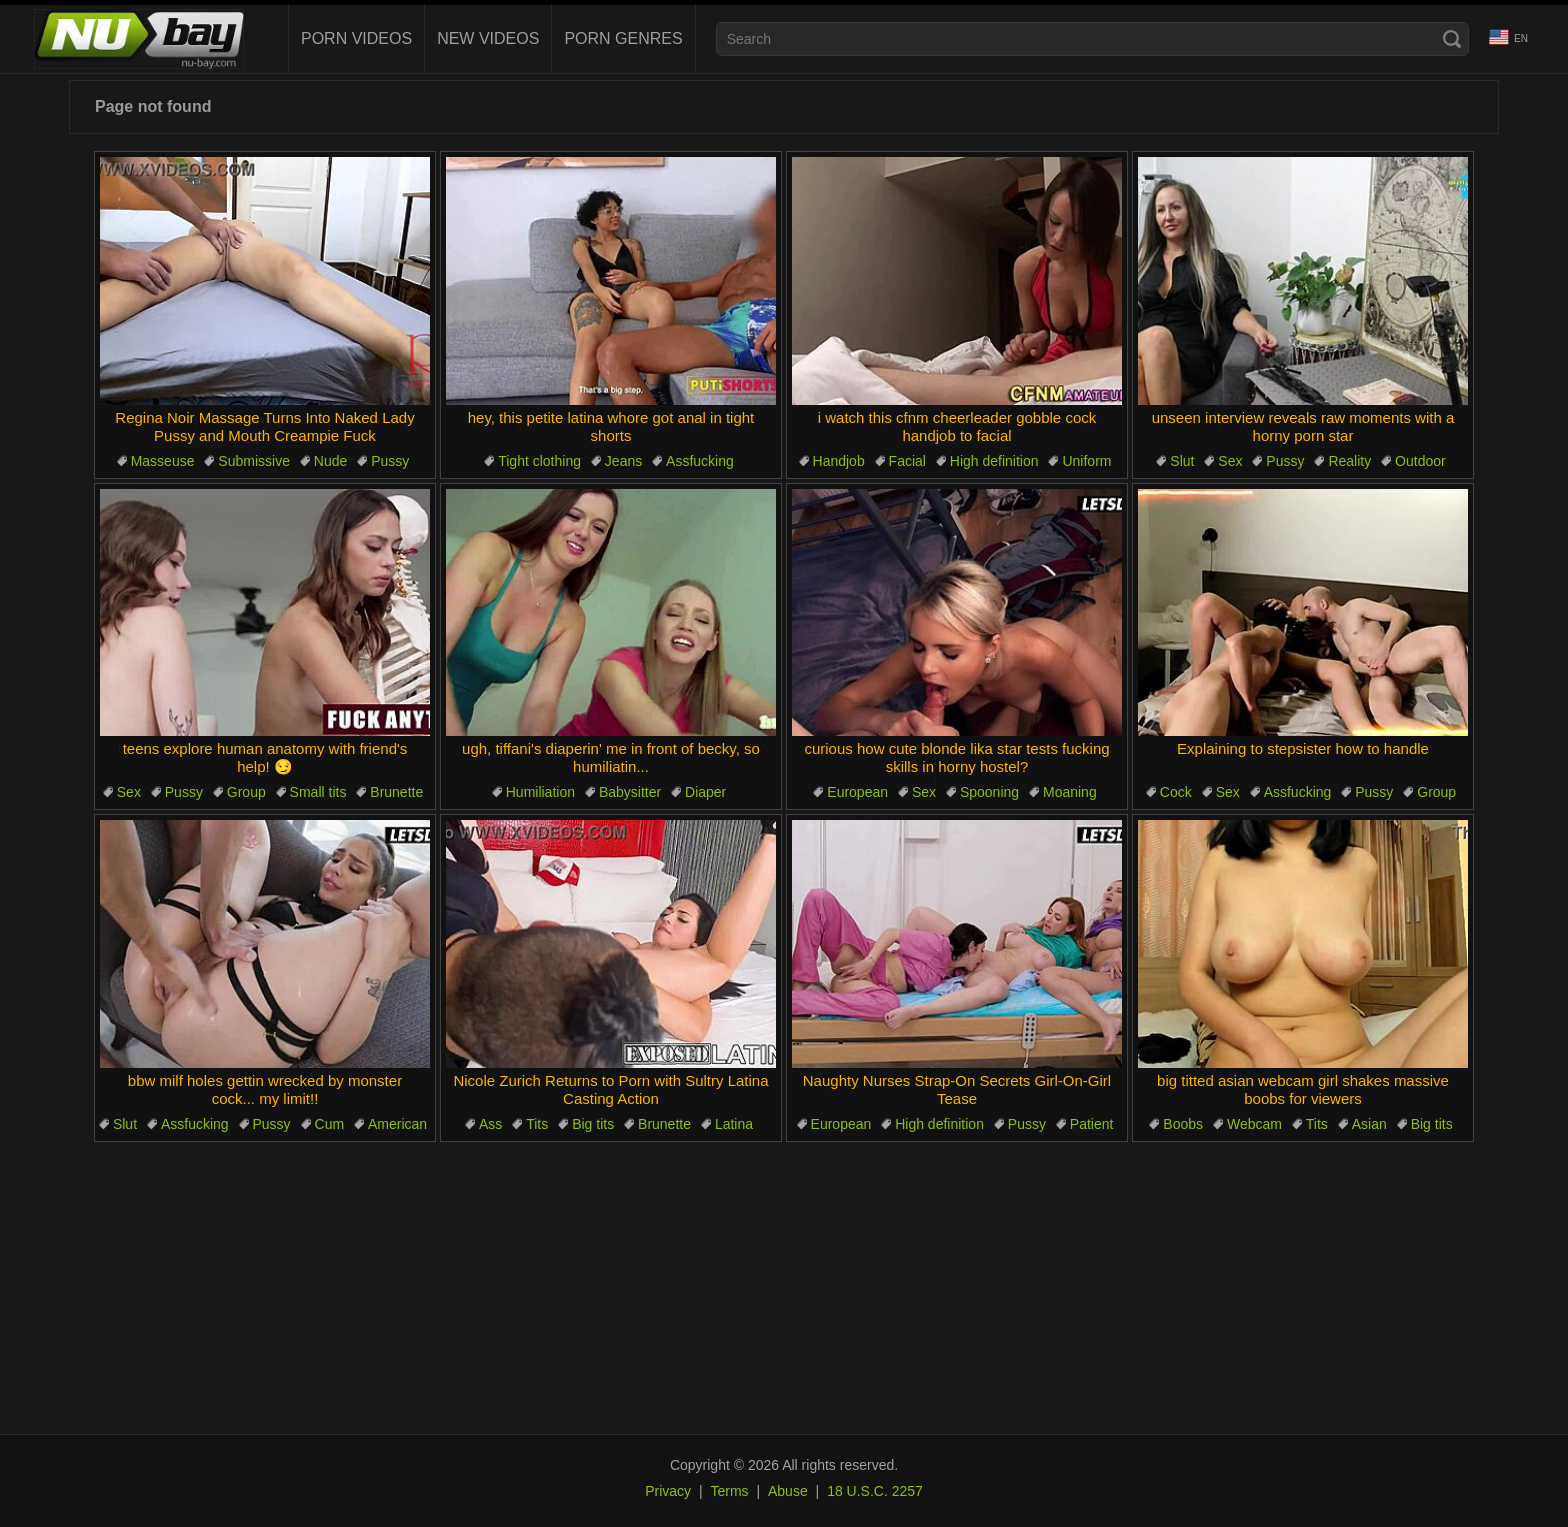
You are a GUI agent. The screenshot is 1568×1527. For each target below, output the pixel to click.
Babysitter (630, 792)
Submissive (254, 461)
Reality (1349, 461)
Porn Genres (623, 38)
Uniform (1086, 461)
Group (246, 792)
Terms (729, 1491)
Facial (907, 461)
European (857, 792)
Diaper (705, 792)
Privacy (668, 1491)
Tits (537, 1124)
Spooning (989, 792)
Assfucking (700, 461)
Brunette (396, 792)
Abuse (788, 1491)
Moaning (1070, 792)
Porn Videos (356, 38)
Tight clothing (539, 461)
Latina (734, 1124)
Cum (330, 1124)
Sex (1230, 461)
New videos (488, 38)
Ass (490, 1124)
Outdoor (1420, 461)
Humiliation (540, 792)
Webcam (1254, 1124)
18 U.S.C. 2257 (875, 1491)
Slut (1182, 461)
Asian (1369, 1124)
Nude (330, 461)
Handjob (839, 461)
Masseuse (163, 461)
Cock (1176, 792)
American (397, 1124)
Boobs (1183, 1124)
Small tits (318, 792)
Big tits (593, 1124)
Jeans (623, 461)
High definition (994, 461)
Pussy (390, 461)
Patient (1092, 1124)
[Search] (1452, 39)
